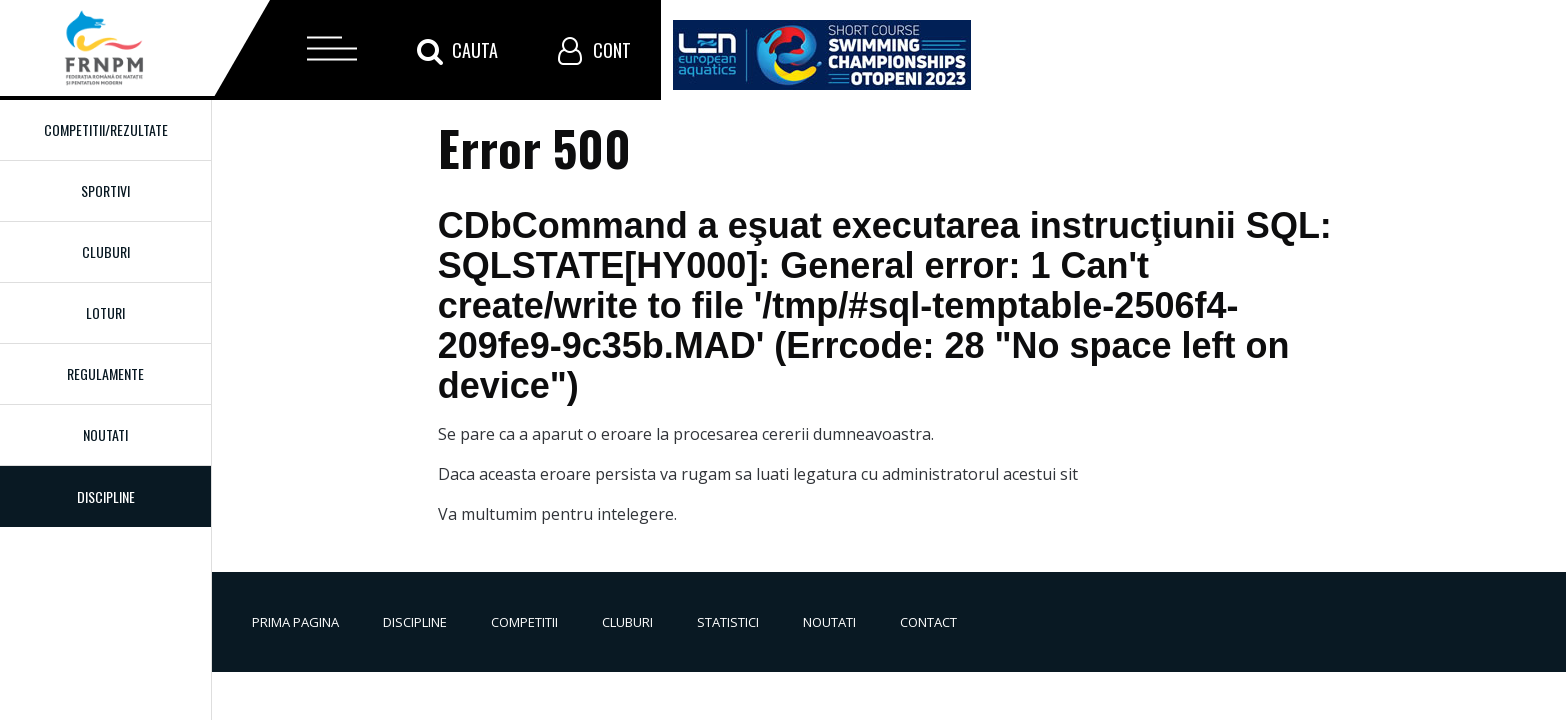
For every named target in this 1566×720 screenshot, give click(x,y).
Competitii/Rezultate (106, 129)
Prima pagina (295, 622)
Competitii (524, 622)
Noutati (105, 434)
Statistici (728, 622)
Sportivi (105, 190)
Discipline (415, 622)
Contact (928, 622)
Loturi (105, 312)
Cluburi (106, 251)
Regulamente (105, 373)
